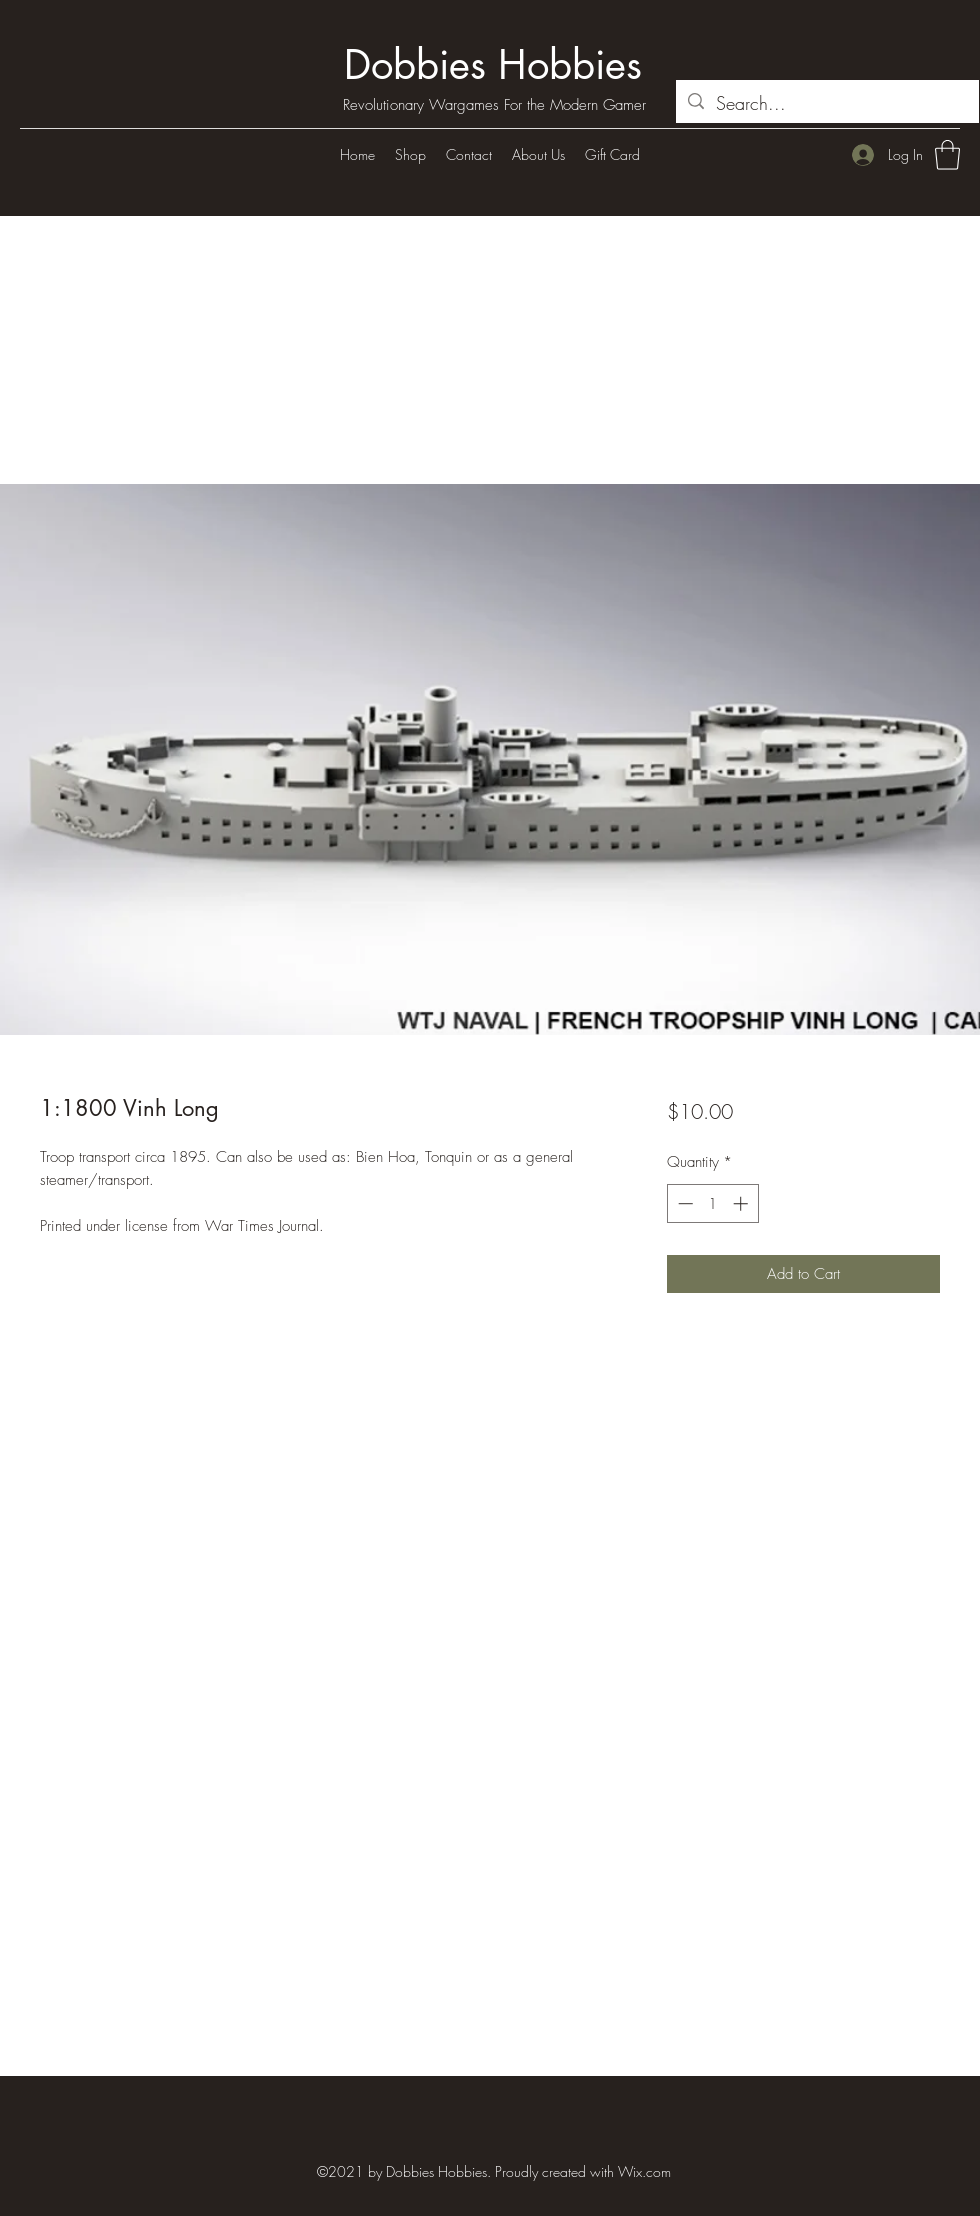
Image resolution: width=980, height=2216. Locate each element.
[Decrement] (683, 1203)
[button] (947, 155)
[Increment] (742, 1203)
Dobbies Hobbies (493, 65)
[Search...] (826, 104)
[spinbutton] (712, 1203)
